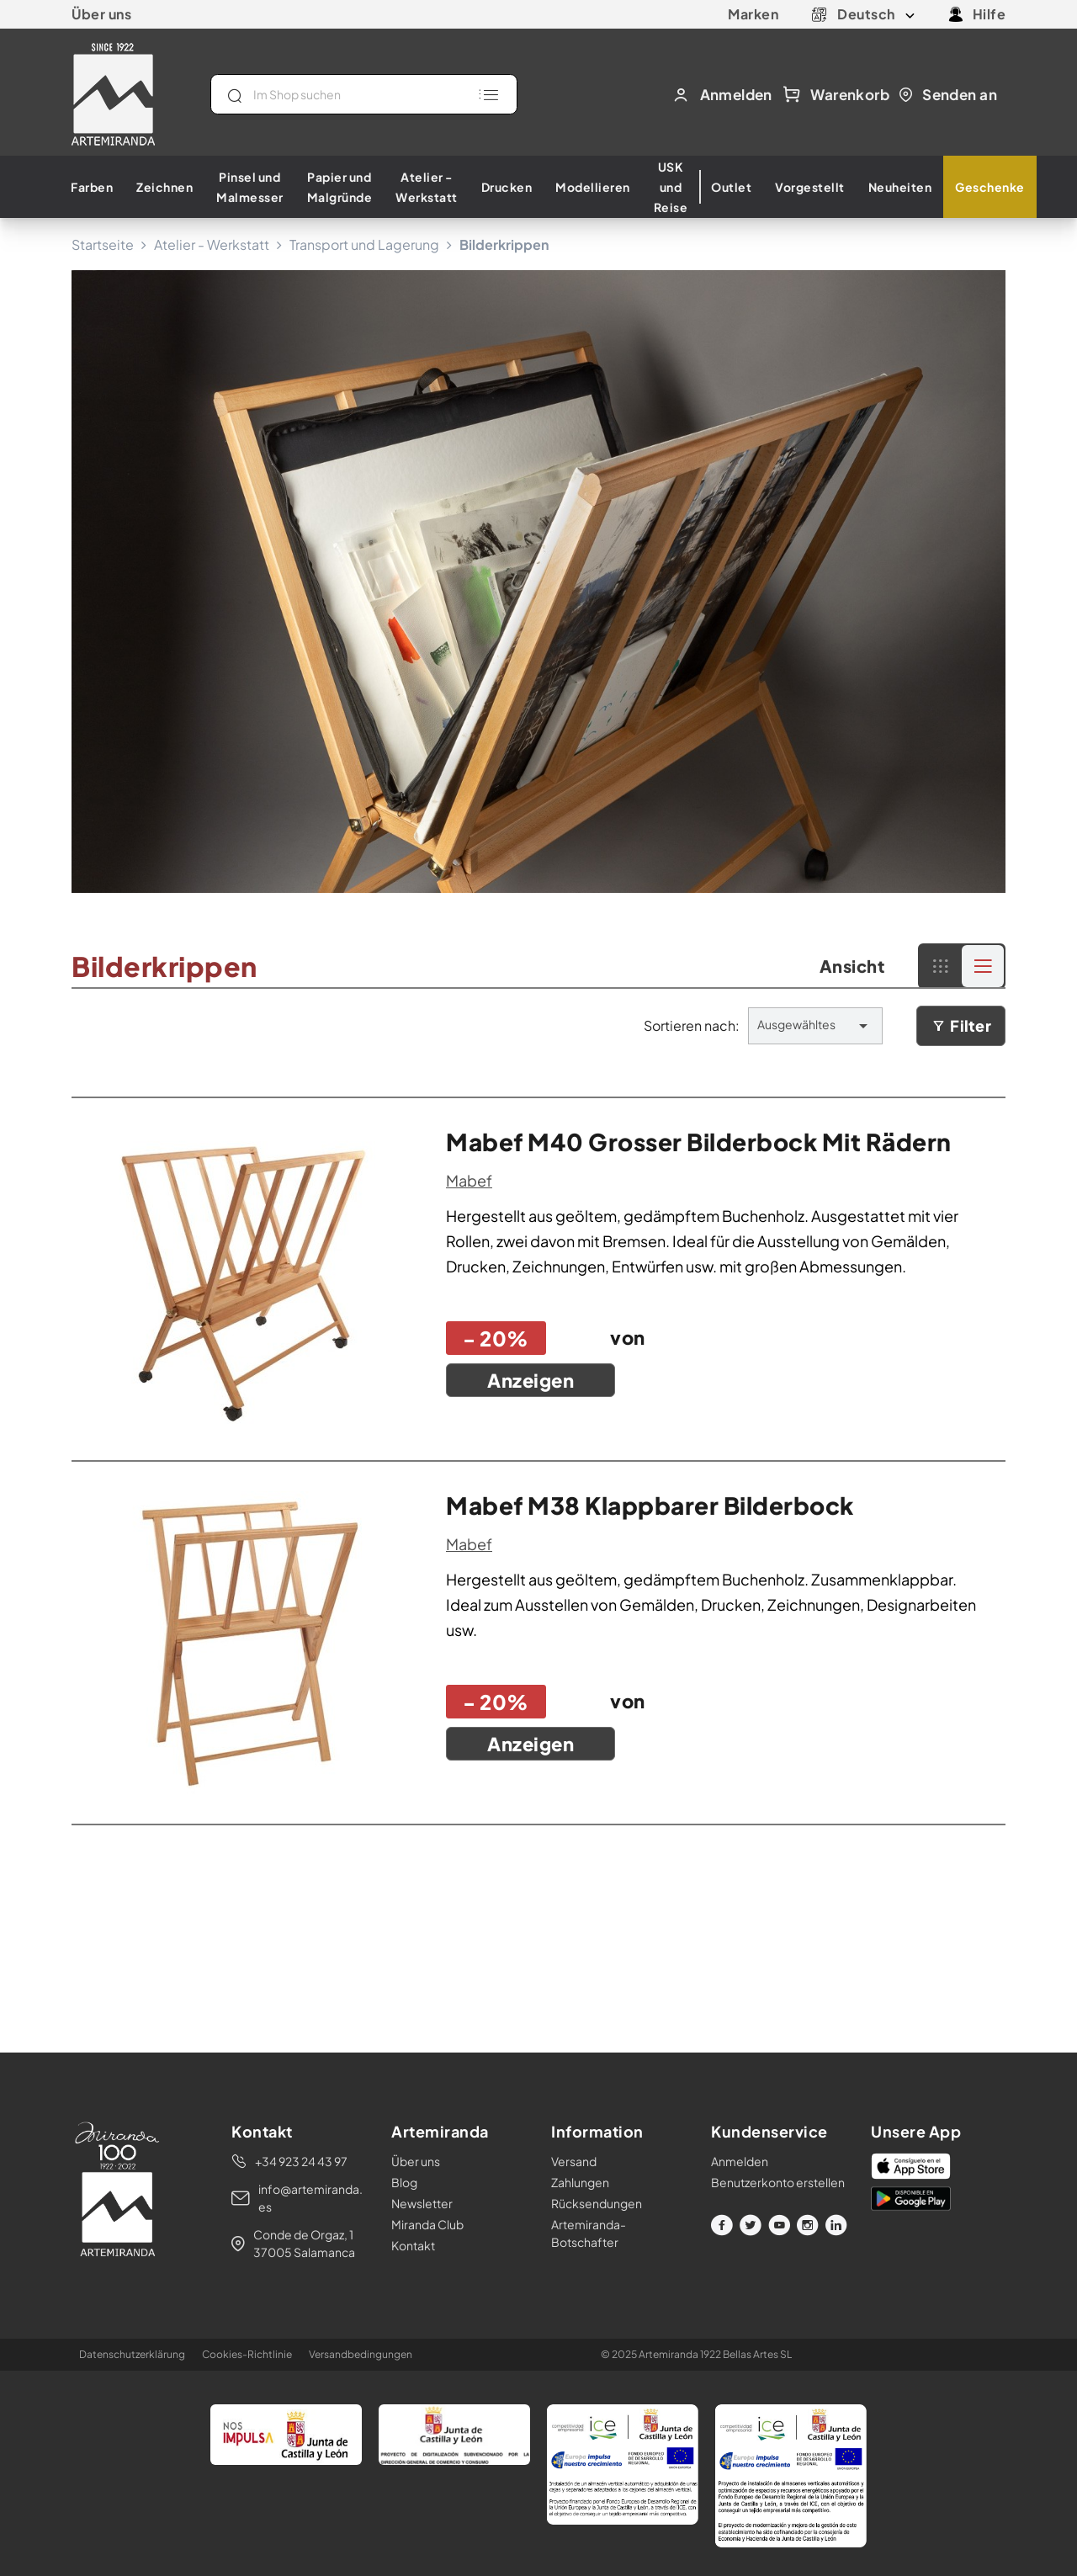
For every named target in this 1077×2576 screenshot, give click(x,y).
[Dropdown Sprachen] (876, 14)
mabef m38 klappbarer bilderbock (650, 1505)
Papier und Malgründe (340, 186)
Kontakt (413, 2245)
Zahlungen (580, 2182)
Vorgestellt (810, 186)
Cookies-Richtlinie (247, 2354)
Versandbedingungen (360, 2354)
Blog (404, 2182)
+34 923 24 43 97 (301, 2161)
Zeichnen (164, 186)
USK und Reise (671, 187)
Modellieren (592, 186)
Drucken (507, 186)
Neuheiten (900, 186)
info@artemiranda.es (310, 2197)
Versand (574, 2161)
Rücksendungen (596, 2203)
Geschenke (990, 186)
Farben (92, 186)
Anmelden (739, 2161)
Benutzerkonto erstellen (778, 2182)
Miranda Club (427, 2224)
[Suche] (363, 94)
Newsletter (422, 2203)
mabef (469, 1180)
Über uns (101, 14)
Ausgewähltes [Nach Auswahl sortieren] (815, 1026)
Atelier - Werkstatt (426, 186)
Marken (753, 14)
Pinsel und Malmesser (250, 186)
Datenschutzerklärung (132, 2354)
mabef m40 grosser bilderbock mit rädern (699, 1141)
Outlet (731, 186)
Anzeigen (530, 1380)
